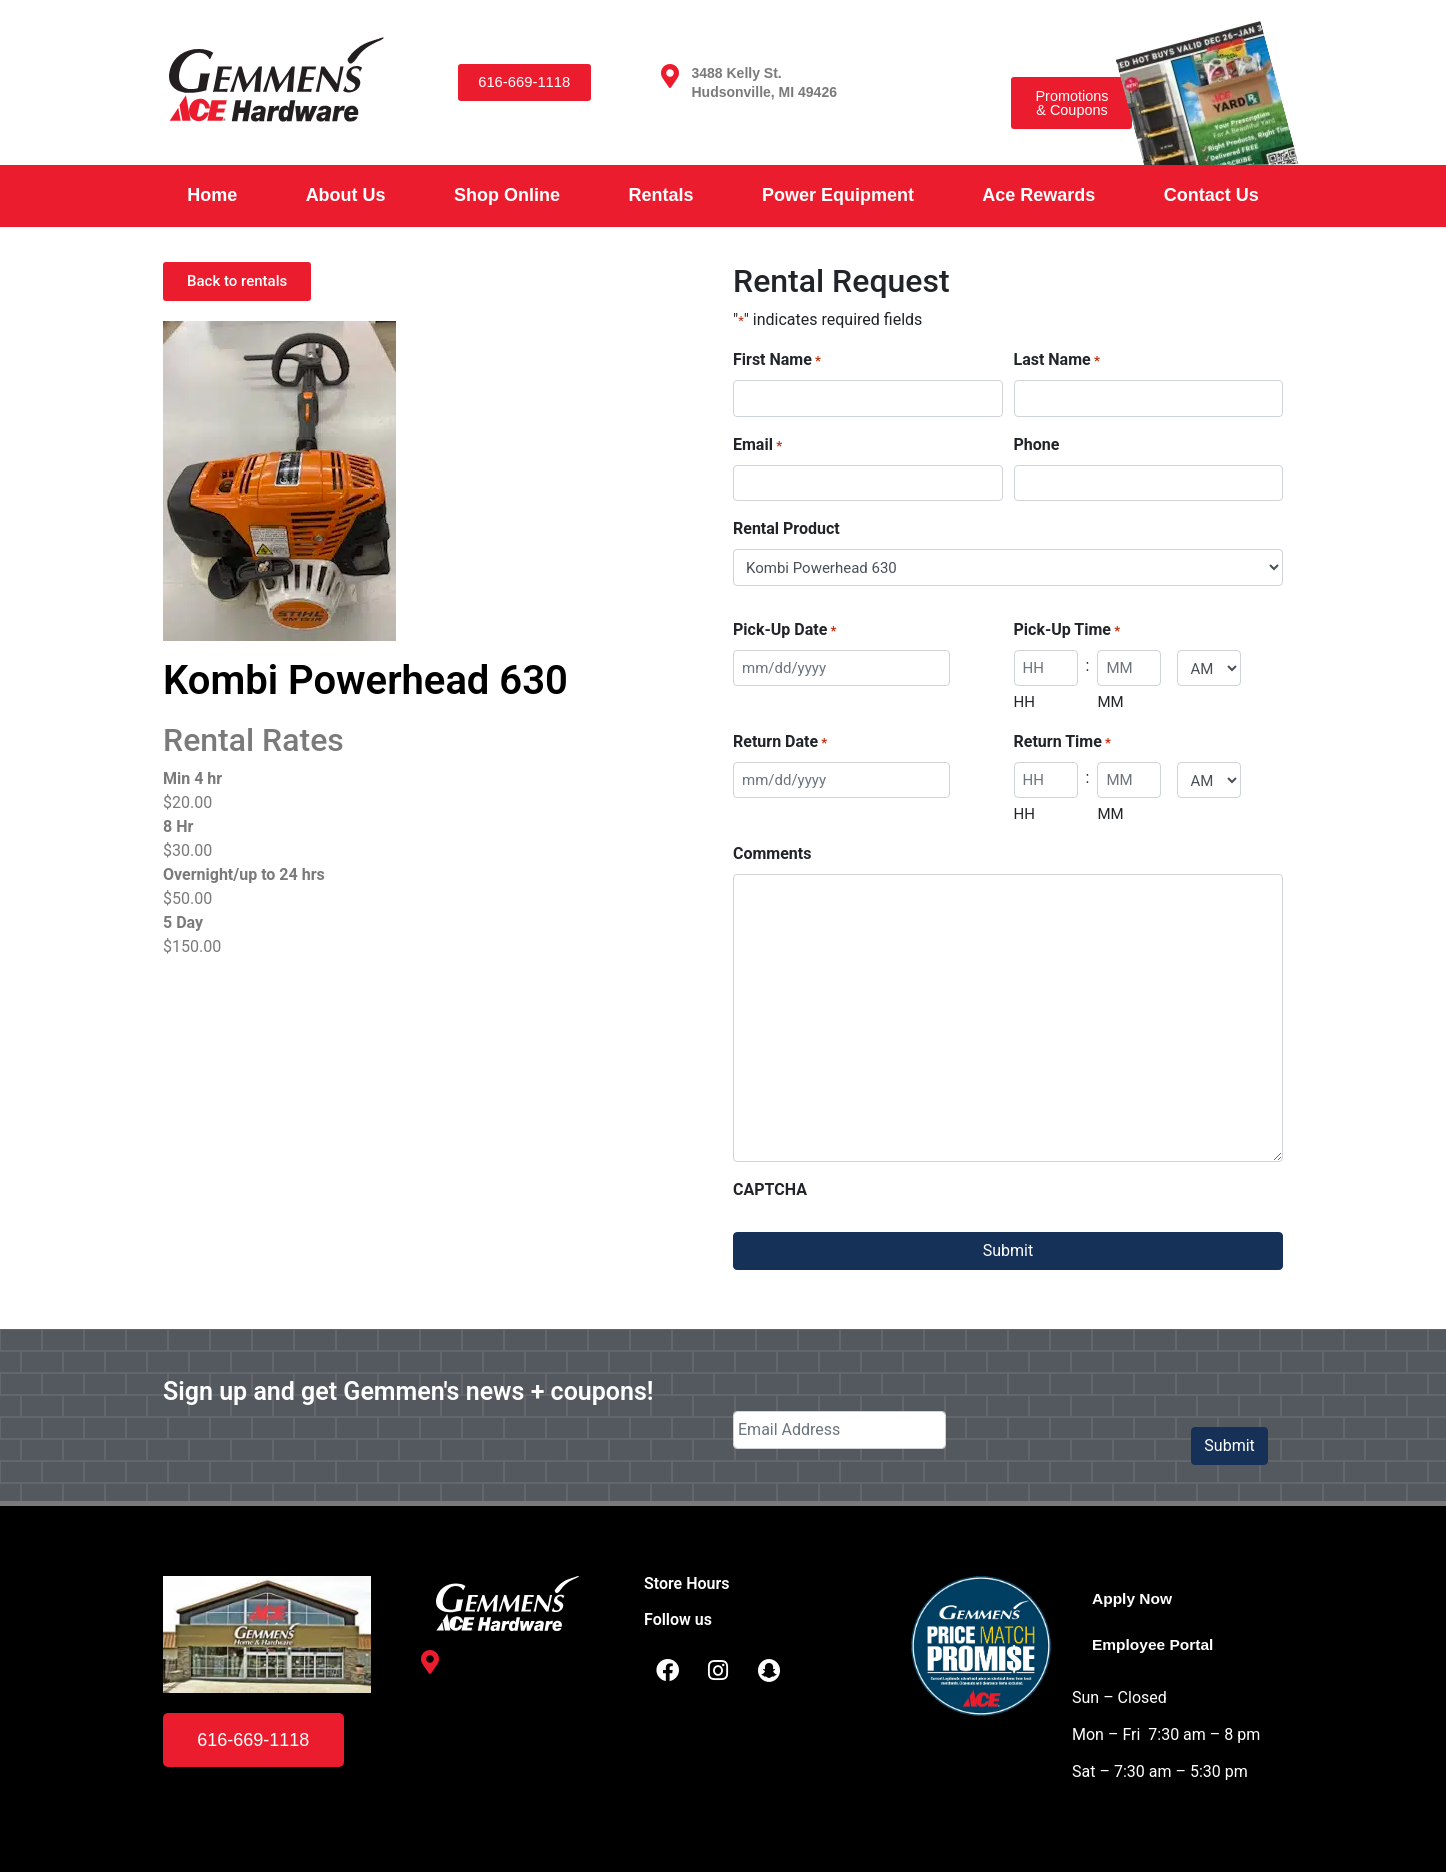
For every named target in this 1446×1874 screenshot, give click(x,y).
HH (1024, 702)
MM (1110, 702)
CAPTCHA (770, 1189)
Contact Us (1211, 195)
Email (757, 445)
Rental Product (786, 528)
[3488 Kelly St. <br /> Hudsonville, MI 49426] (670, 76)
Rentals (660, 195)
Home (212, 195)
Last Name (1057, 360)
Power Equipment (838, 195)
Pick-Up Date (784, 630)
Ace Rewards (1038, 195)
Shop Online (507, 195)
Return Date (780, 742)
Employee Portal (1154, 1644)
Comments (772, 853)
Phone (1037, 444)
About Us (346, 195)
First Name (777, 360)
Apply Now (1133, 1598)
